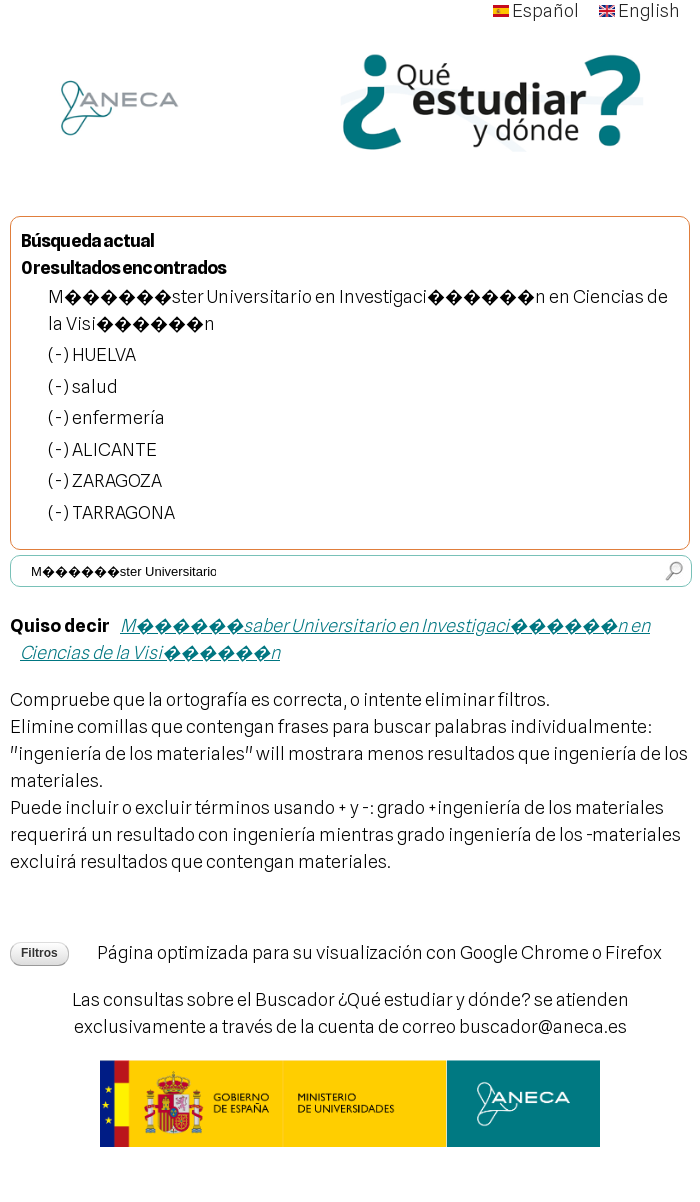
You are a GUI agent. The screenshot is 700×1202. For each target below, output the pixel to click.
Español (536, 10)
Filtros (39, 953)
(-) (60, 354)
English (639, 10)
